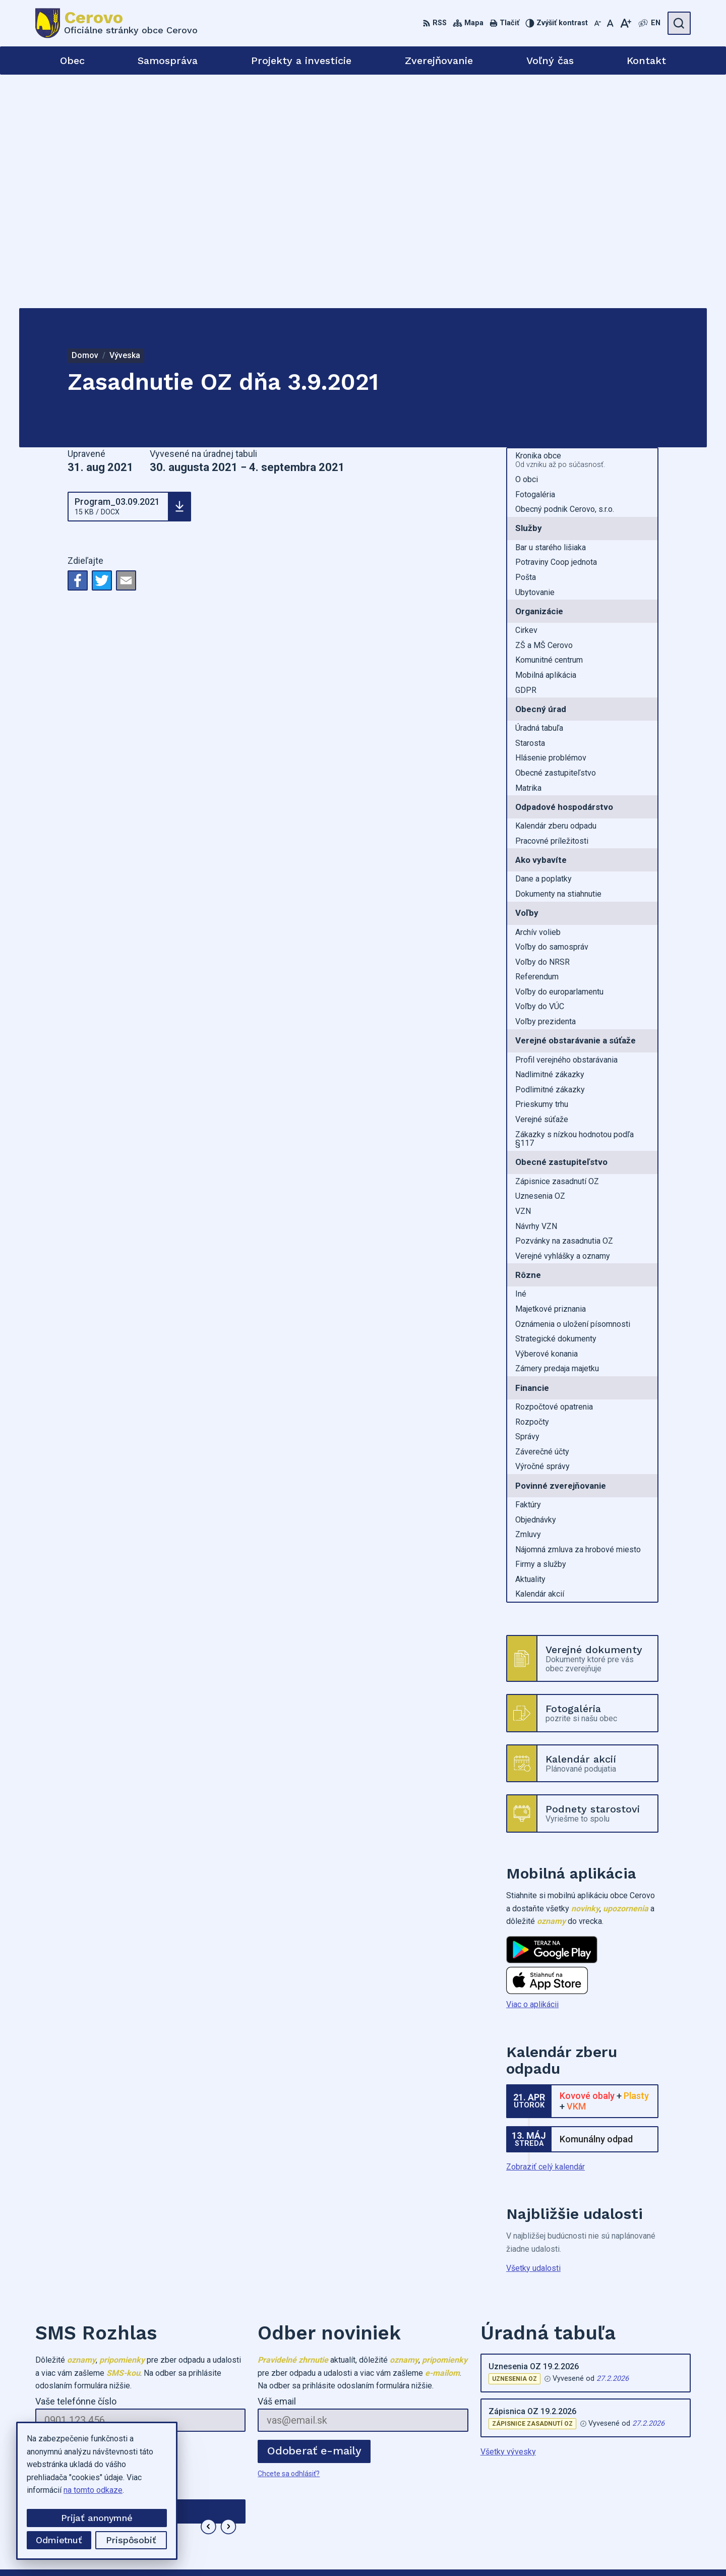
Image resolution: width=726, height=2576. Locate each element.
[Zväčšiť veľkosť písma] (625, 23)
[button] (208, 2293)
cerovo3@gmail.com (603, 2503)
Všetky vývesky (508, 2217)
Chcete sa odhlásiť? (66, 2240)
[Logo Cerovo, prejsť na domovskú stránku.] (116, 23)
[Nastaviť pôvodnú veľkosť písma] (610, 23)
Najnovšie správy (96, 2296)
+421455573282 (597, 2480)
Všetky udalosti (533, 2034)
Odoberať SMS (83, 2217)
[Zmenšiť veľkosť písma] (597, 23)
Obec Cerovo (540, 2549)
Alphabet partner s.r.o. (411, 2549)
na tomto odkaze (92, 2490)
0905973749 (590, 2491)
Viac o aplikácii (532, 1771)
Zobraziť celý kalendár (545, 1933)
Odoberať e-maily (314, 2217)
